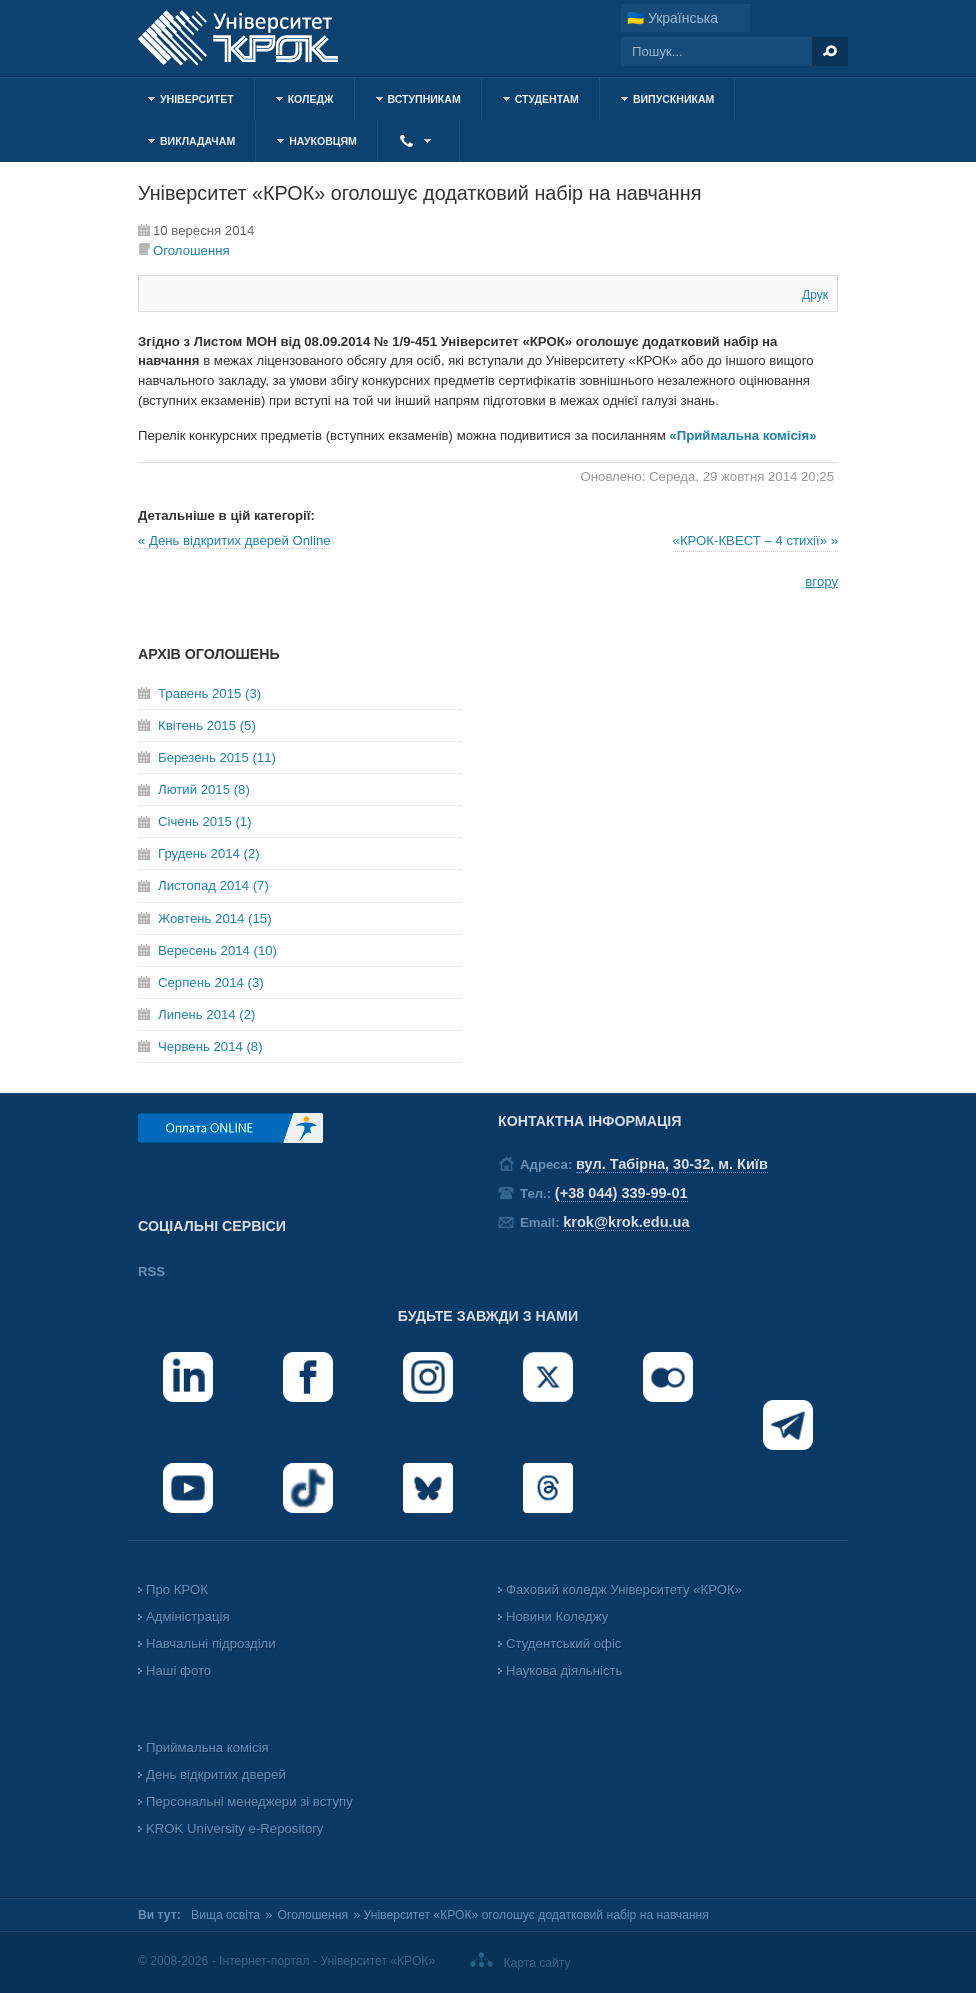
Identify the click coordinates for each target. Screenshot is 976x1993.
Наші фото (178, 1670)
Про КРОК (177, 1589)
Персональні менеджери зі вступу (249, 1801)
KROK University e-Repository (234, 1828)
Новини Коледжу (557, 1616)
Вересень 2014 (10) (217, 950)
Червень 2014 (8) (210, 1046)
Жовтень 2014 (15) (215, 918)
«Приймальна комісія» (742, 435)
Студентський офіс (563, 1643)
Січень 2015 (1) (205, 821)
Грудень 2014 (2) (209, 853)
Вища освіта (225, 1915)
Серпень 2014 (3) (211, 982)
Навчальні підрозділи (211, 1643)
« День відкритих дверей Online (234, 540)
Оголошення (191, 250)
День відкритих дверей (216, 1774)
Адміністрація (188, 1616)
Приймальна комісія (207, 1747)
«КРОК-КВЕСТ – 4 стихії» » (755, 540)
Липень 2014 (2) (206, 1014)
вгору (821, 581)
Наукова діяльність (564, 1670)
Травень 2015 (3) (209, 693)
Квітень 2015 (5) (207, 725)
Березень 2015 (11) (217, 757)
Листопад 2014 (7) (213, 885)
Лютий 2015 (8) (204, 789)
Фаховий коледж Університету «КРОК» (624, 1589)
